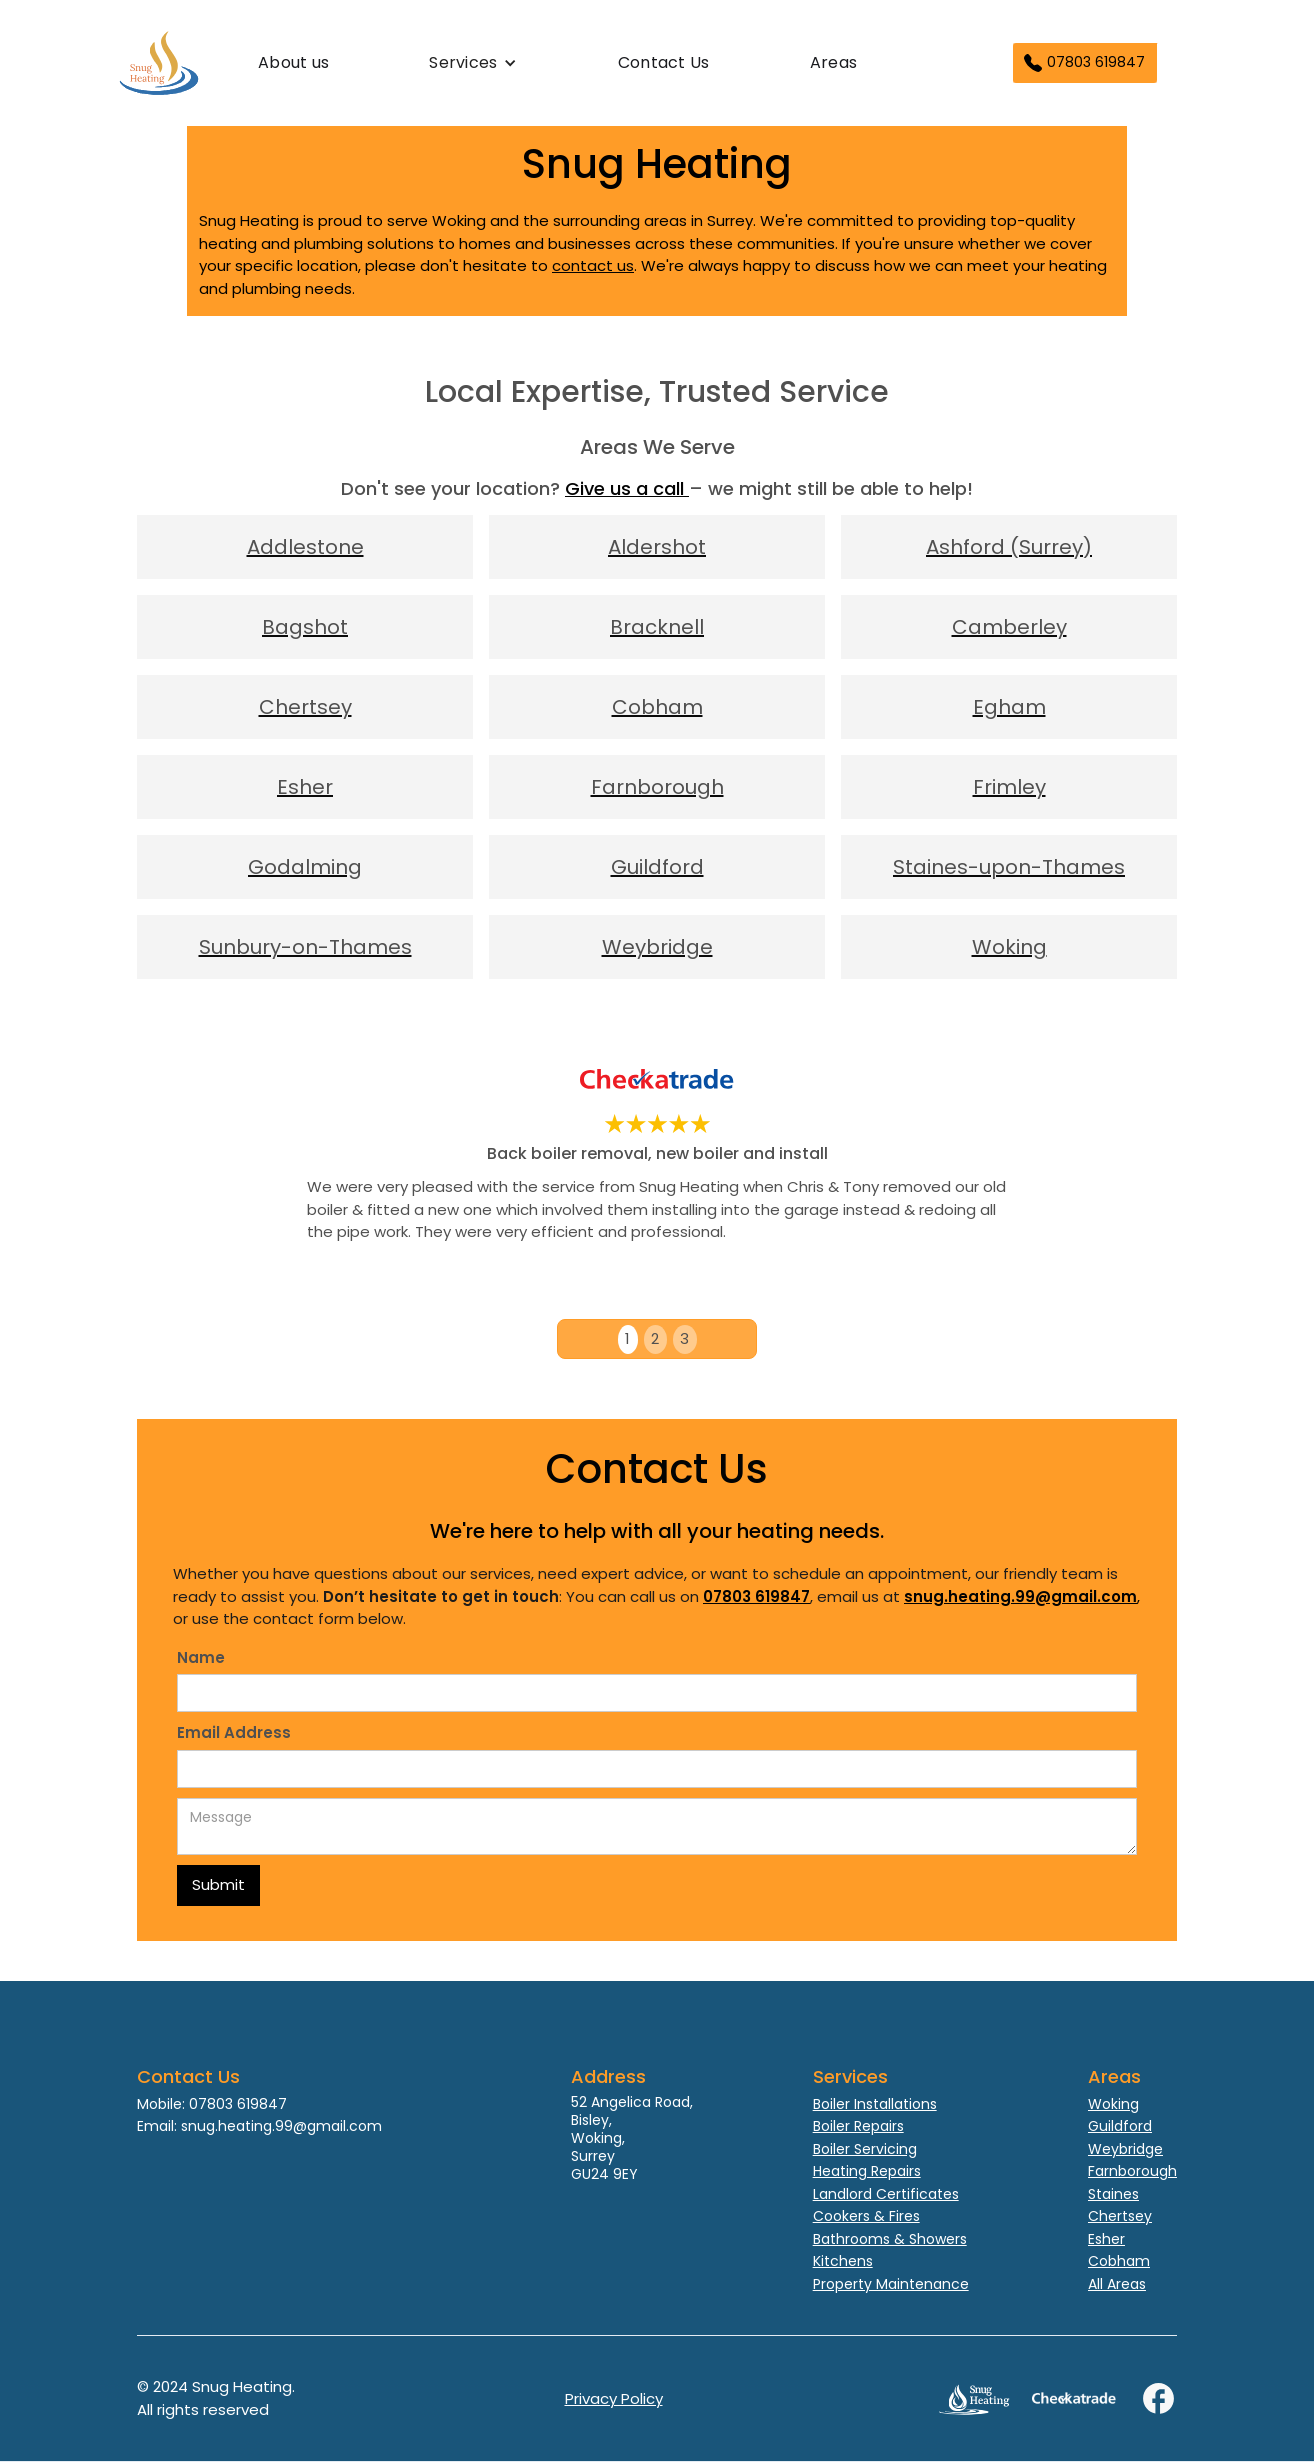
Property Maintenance (891, 2284)
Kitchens (843, 2261)
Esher (1106, 2239)
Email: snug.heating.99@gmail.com (259, 2126)
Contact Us (664, 62)
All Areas (1117, 2284)
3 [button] (684, 1338)
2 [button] (655, 1338)
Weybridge (1125, 2149)
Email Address (234, 1732)
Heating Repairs (867, 2171)
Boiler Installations (875, 2104)
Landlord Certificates (886, 2194)
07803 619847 (1096, 62)
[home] (200, 63)
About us (293, 62)
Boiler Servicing (865, 2149)
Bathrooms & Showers (890, 2239)
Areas (833, 62)
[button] (473, 63)
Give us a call (627, 488)
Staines (1113, 2194)
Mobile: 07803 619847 (212, 2104)
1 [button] (627, 1338)
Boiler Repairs (858, 2126)
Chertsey (1120, 2216)
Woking (1113, 2104)
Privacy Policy (614, 2398)
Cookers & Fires (866, 2216)
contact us (593, 265)
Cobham (1119, 2261)
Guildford (1120, 2126)
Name (201, 1657)
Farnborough (1132, 2171)
